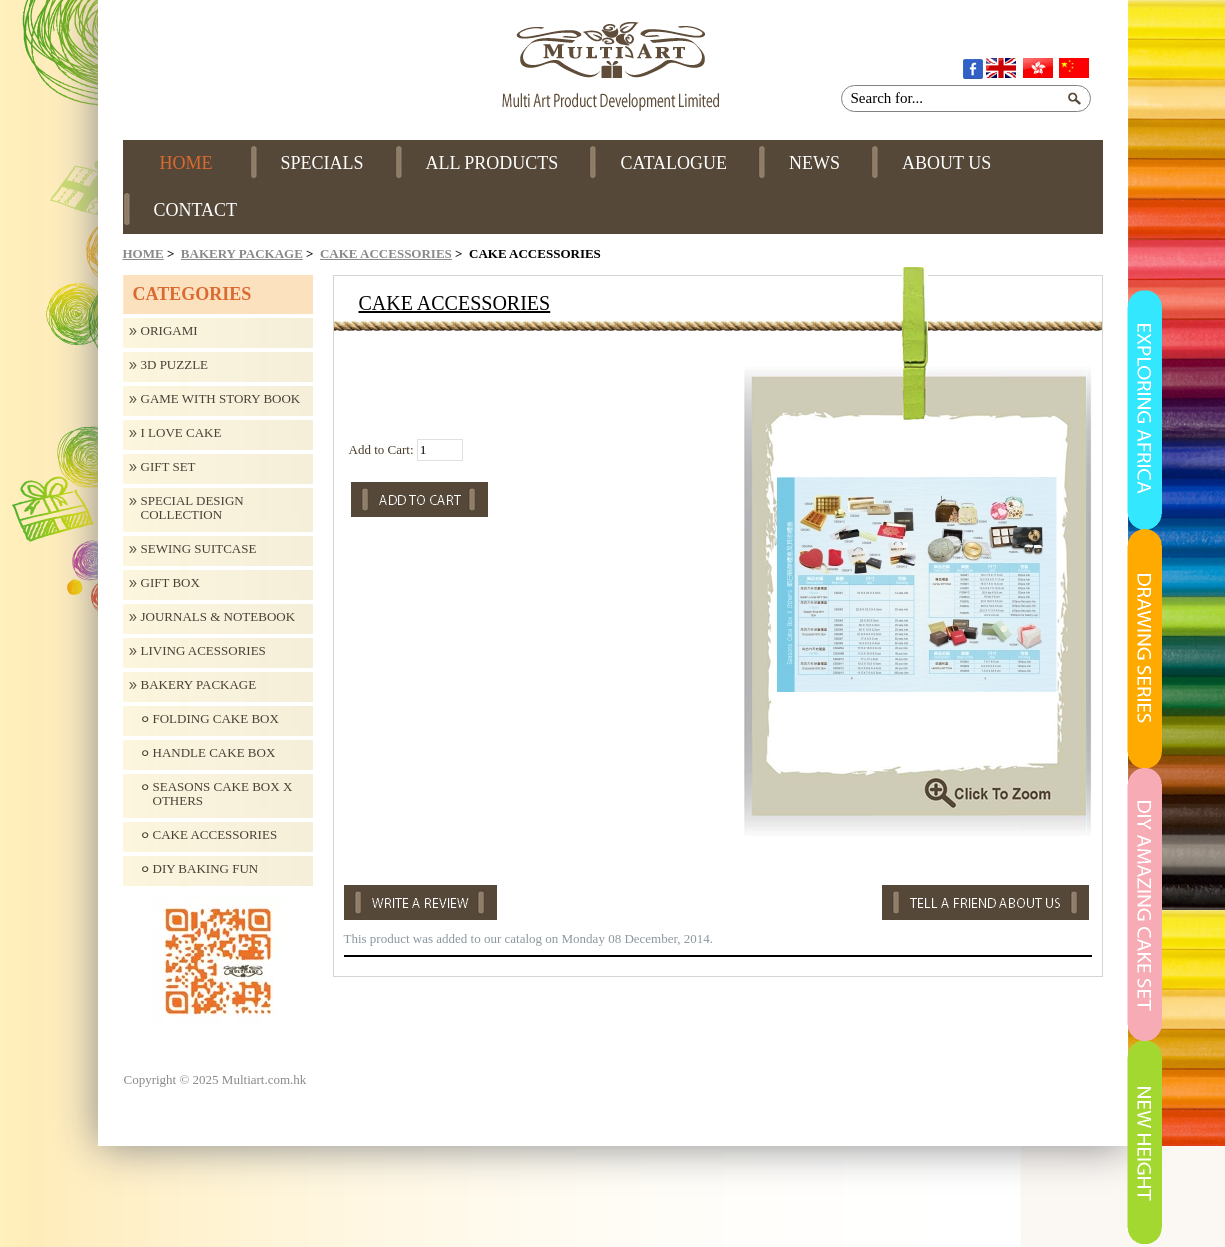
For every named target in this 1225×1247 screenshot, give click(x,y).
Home (143, 253)
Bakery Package (242, 253)
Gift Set (168, 467)
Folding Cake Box (216, 719)
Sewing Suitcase (199, 549)
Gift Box (170, 583)
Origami (169, 331)
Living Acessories (203, 651)
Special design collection (192, 508)
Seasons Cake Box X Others (223, 794)
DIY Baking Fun (206, 869)
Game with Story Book (221, 399)
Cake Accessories (386, 253)
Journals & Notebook (218, 617)
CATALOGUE (673, 163)
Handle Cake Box (214, 753)
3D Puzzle (175, 365)
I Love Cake (181, 433)
